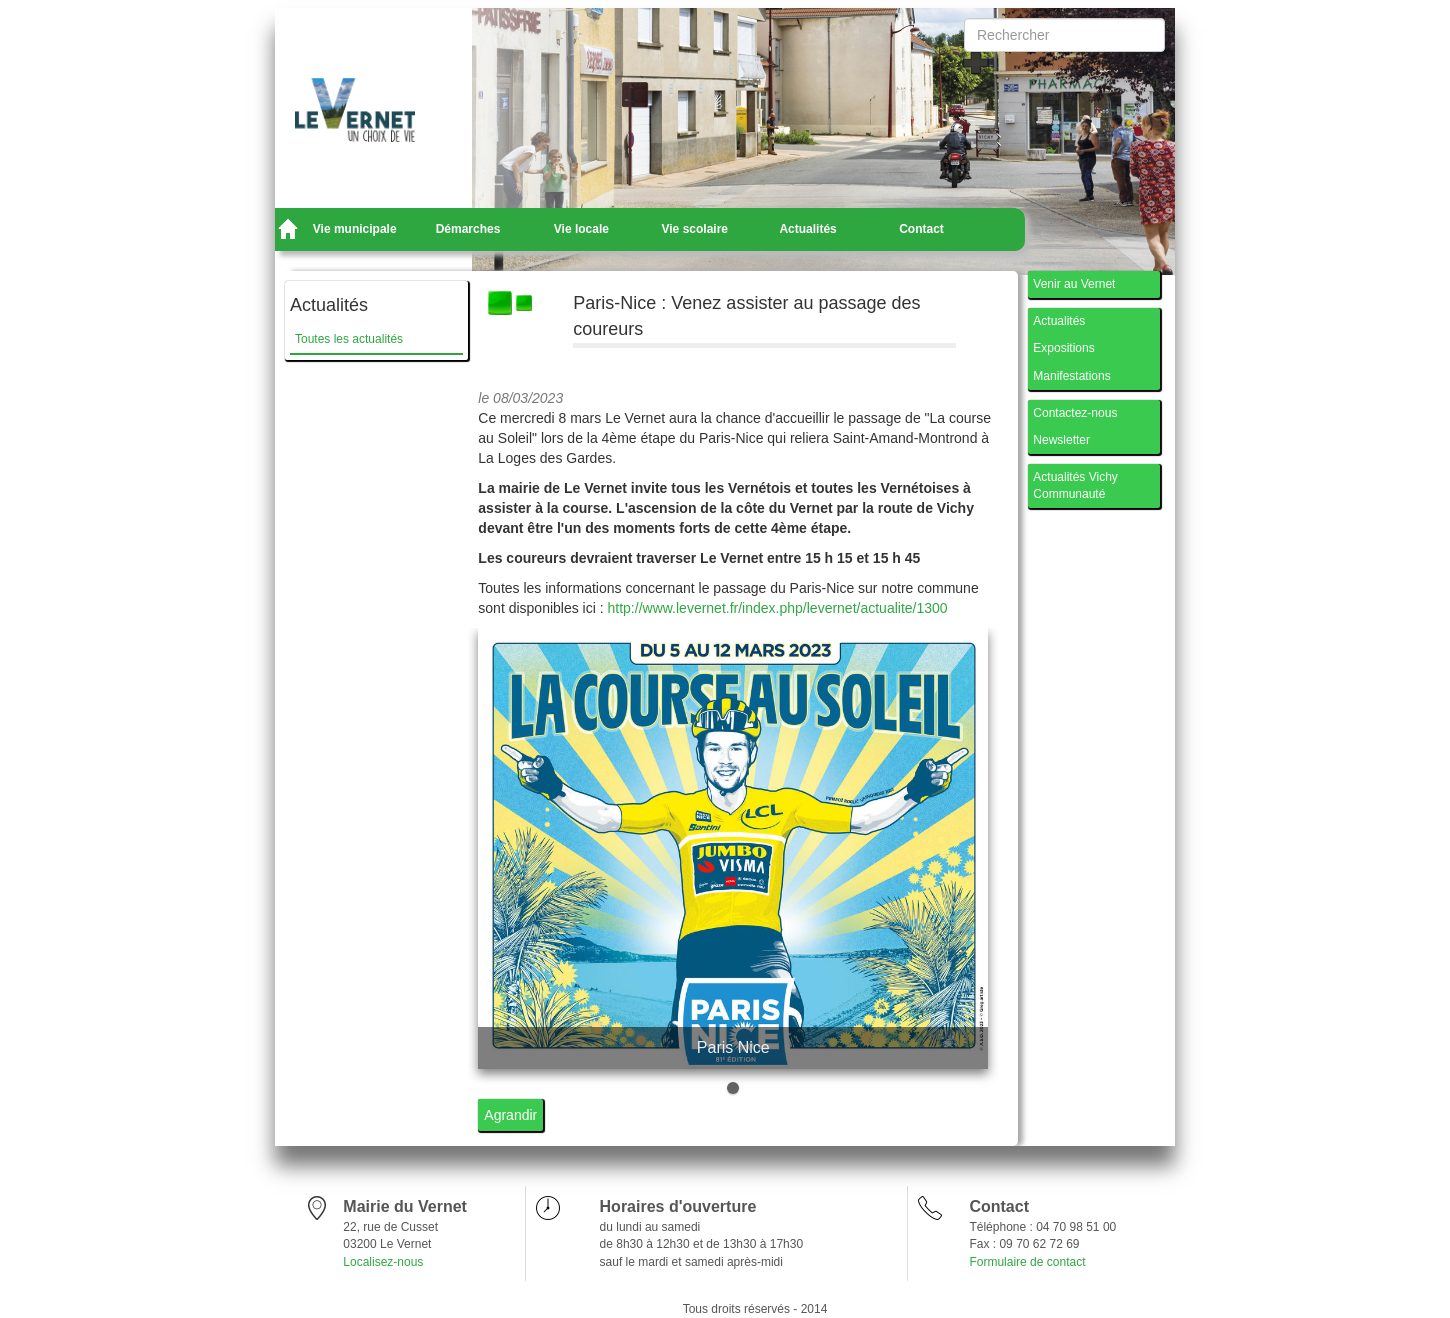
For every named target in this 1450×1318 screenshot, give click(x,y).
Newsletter (1061, 440)
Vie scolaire (695, 229)
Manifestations (1071, 376)
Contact (921, 229)
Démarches (468, 229)
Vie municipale (355, 229)
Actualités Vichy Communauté (1075, 485)
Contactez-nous (1075, 413)
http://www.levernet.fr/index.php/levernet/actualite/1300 (778, 608)
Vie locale (581, 229)
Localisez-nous (383, 1262)
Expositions (1063, 348)
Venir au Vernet (1074, 284)
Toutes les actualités (349, 339)
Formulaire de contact (1027, 1262)
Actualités (807, 229)
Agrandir (510, 1115)
